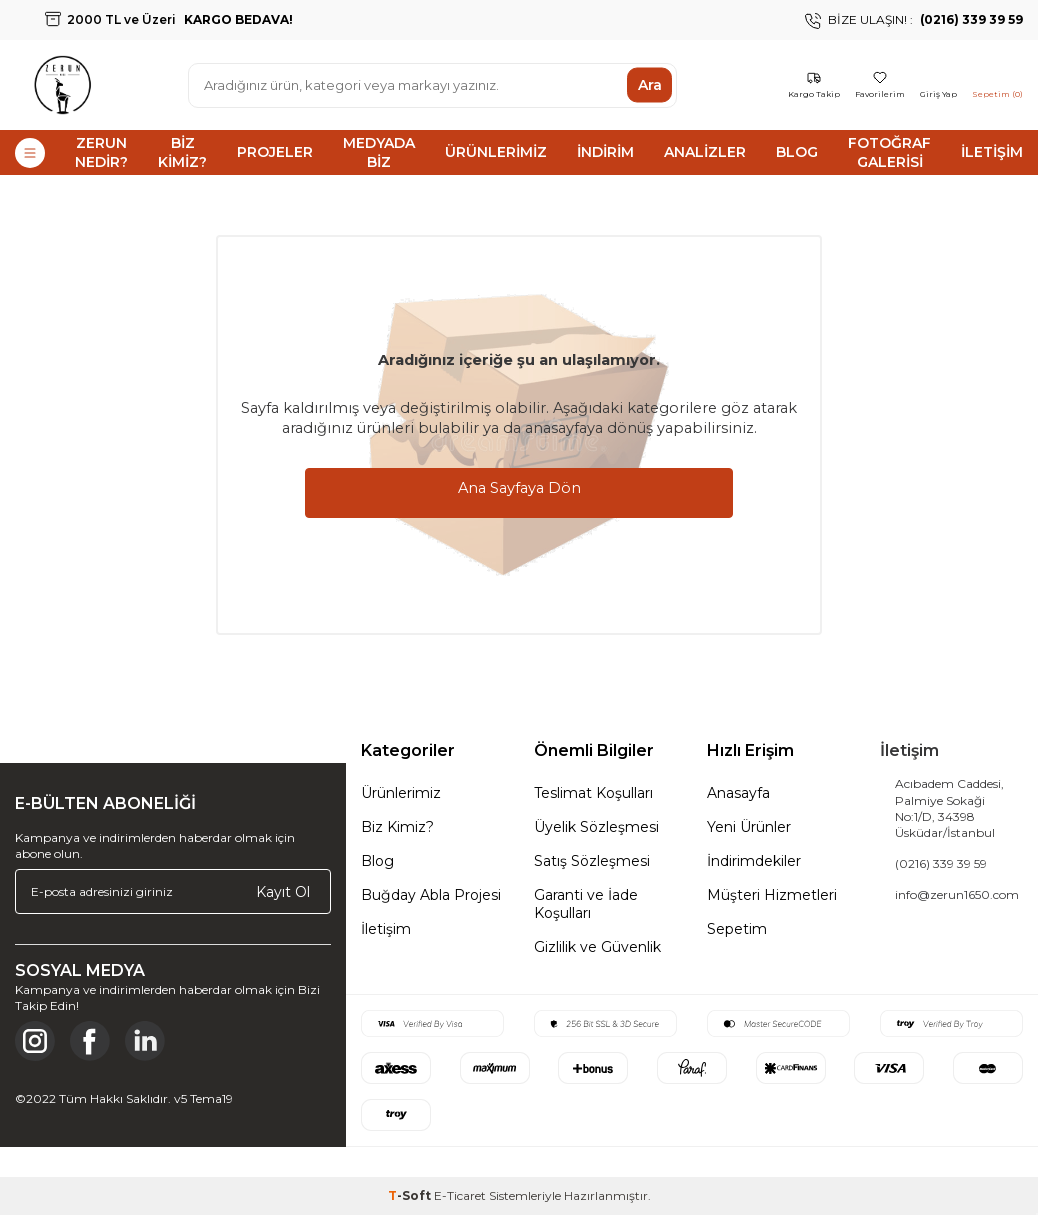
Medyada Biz (379, 152)
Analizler (705, 152)
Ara (650, 85)
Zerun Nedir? (101, 152)
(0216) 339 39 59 (941, 863)
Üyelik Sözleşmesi (596, 827)
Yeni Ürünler (749, 827)
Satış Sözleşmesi (592, 861)
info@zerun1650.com (957, 894)
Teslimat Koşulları (593, 793)
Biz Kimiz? (182, 152)
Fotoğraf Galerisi (889, 152)
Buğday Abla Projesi (431, 895)
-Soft (411, 1195)
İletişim (992, 152)
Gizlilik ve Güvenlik (597, 947)
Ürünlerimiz (496, 152)
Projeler (275, 152)
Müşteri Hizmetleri (772, 895)
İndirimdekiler (754, 861)
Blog (797, 152)
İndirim (605, 152)
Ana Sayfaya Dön (519, 488)
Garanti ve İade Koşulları (586, 904)
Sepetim (737, 929)
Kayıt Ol (283, 891)
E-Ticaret (460, 1195)
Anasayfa (738, 793)
